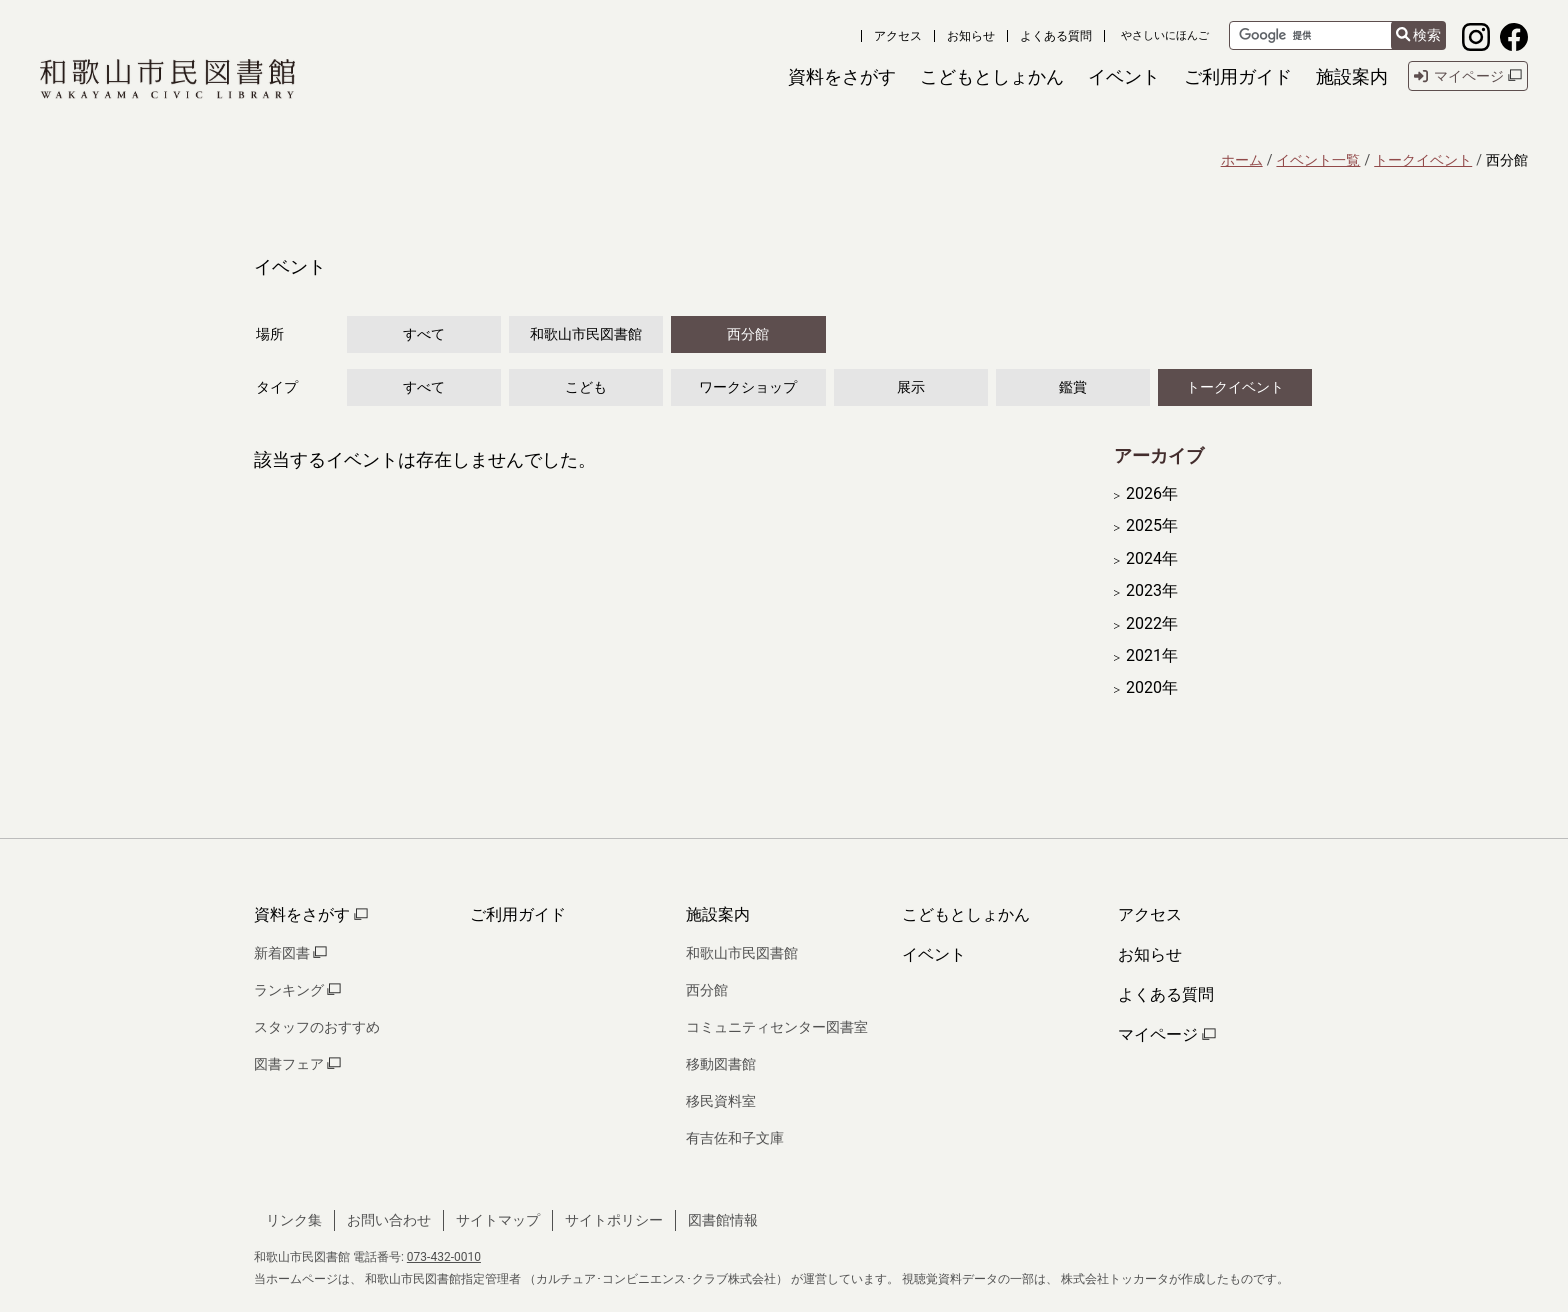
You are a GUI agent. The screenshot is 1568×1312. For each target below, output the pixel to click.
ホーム (1242, 160)
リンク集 (294, 1220)
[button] (842, 76)
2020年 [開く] (1152, 688)
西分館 (748, 334)
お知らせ (971, 36)
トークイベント (1423, 160)
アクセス (898, 36)
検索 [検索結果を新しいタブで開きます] (1418, 35)
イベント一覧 (1318, 160)
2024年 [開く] (1152, 559)
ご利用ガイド (518, 914)
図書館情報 (723, 1220)
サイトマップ (498, 1220)
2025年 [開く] (1152, 526)
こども (586, 387)
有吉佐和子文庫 (735, 1138)
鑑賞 (1073, 387)
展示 (911, 387)
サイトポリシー (614, 1220)
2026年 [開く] (1152, 494)
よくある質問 (1056, 36)
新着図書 (290, 953)
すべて (424, 334)
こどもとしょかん (966, 914)
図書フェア (297, 1064)
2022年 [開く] (1152, 624)
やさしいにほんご (1165, 35)
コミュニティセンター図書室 (777, 1027)
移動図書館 (721, 1064)
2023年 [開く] (1152, 591)
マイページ (1167, 1034)
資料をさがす (311, 914)
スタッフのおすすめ (317, 1027)
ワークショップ (748, 387)
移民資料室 (721, 1101)
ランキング (297, 990)
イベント (934, 954)
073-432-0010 (444, 1257)
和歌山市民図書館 (586, 334)
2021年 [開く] (1152, 656)
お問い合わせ (389, 1220)
